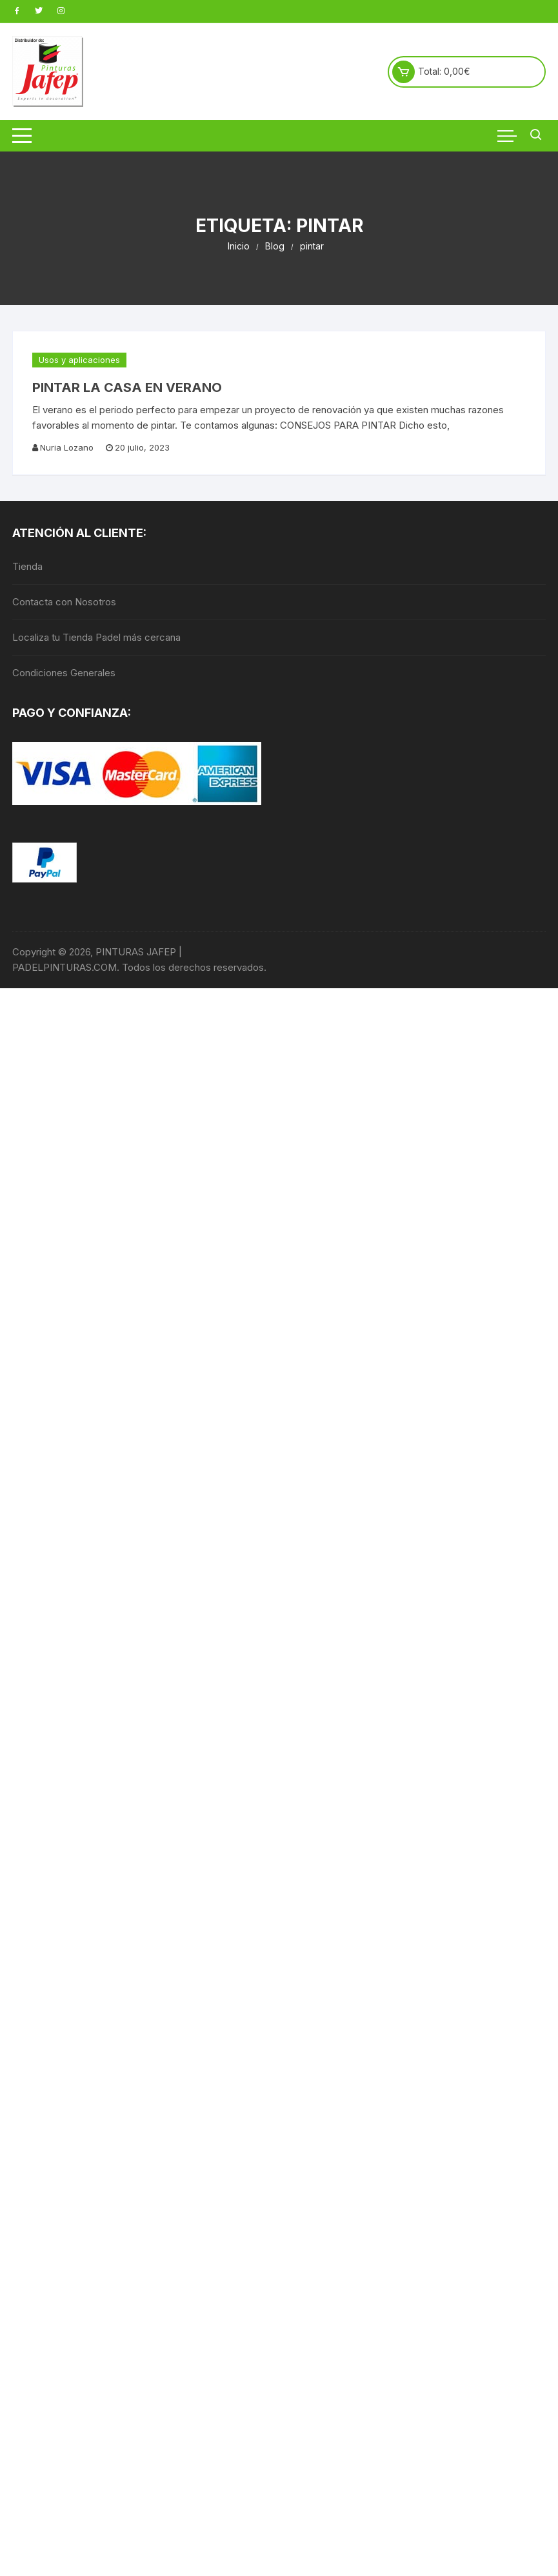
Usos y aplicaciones (79, 360)
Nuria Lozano (67, 447)
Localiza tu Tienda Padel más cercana (96, 637)
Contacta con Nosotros (64, 602)
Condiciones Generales (63, 673)
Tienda (27, 566)
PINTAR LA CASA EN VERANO (127, 387)
